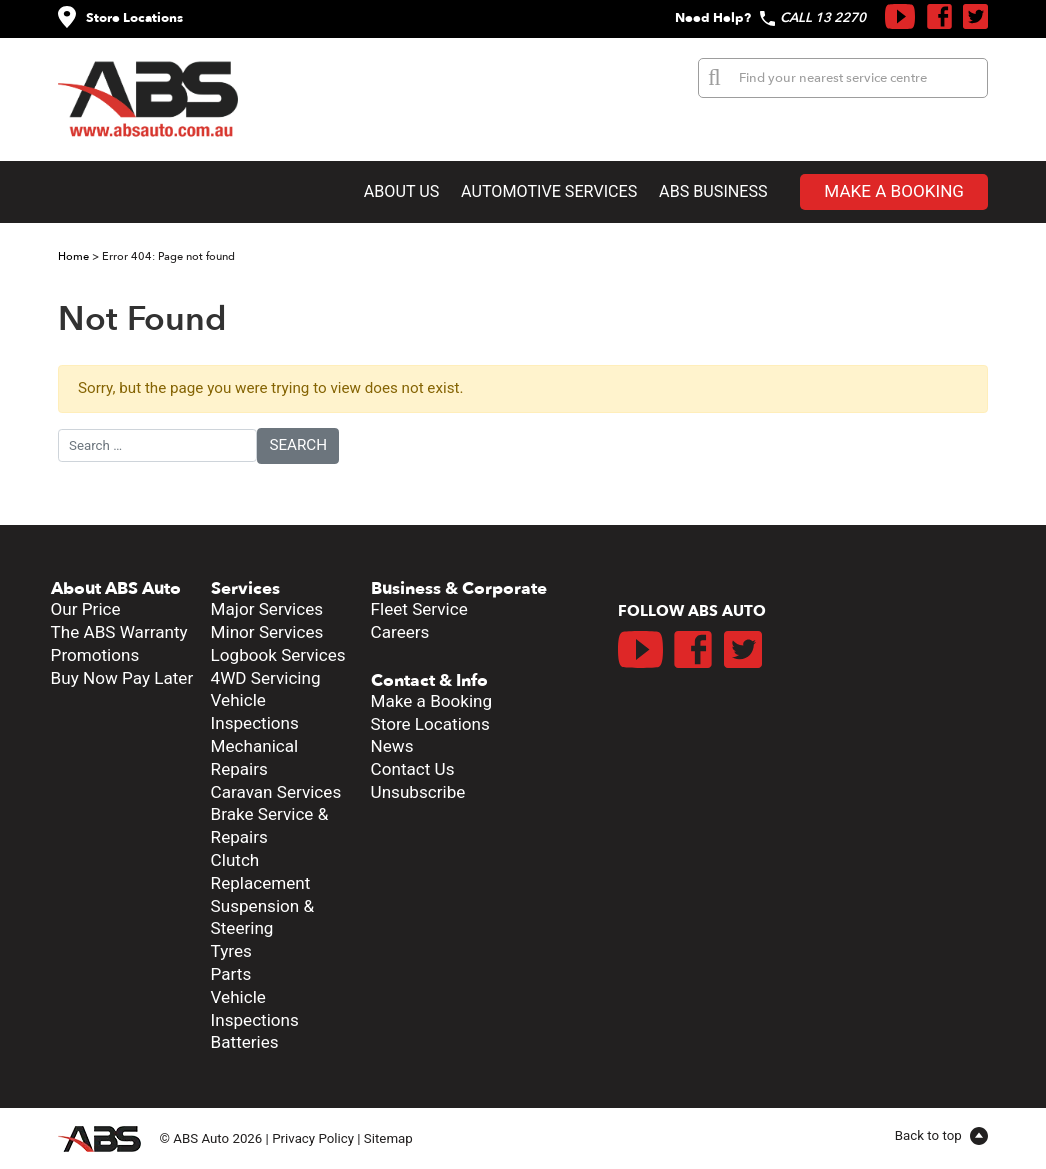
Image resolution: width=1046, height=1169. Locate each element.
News (392, 746)
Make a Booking (894, 191)
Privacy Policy (313, 1137)
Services (245, 588)
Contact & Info (429, 680)
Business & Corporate (459, 588)
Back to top (930, 1135)
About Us (402, 191)
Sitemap (388, 1137)
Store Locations (134, 18)
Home (73, 256)
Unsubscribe (418, 792)
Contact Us (413, 769)
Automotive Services (549, 191)
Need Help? (713, 18)
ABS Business (713, 191)
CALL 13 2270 (823, 18)
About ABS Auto (116, 588)
